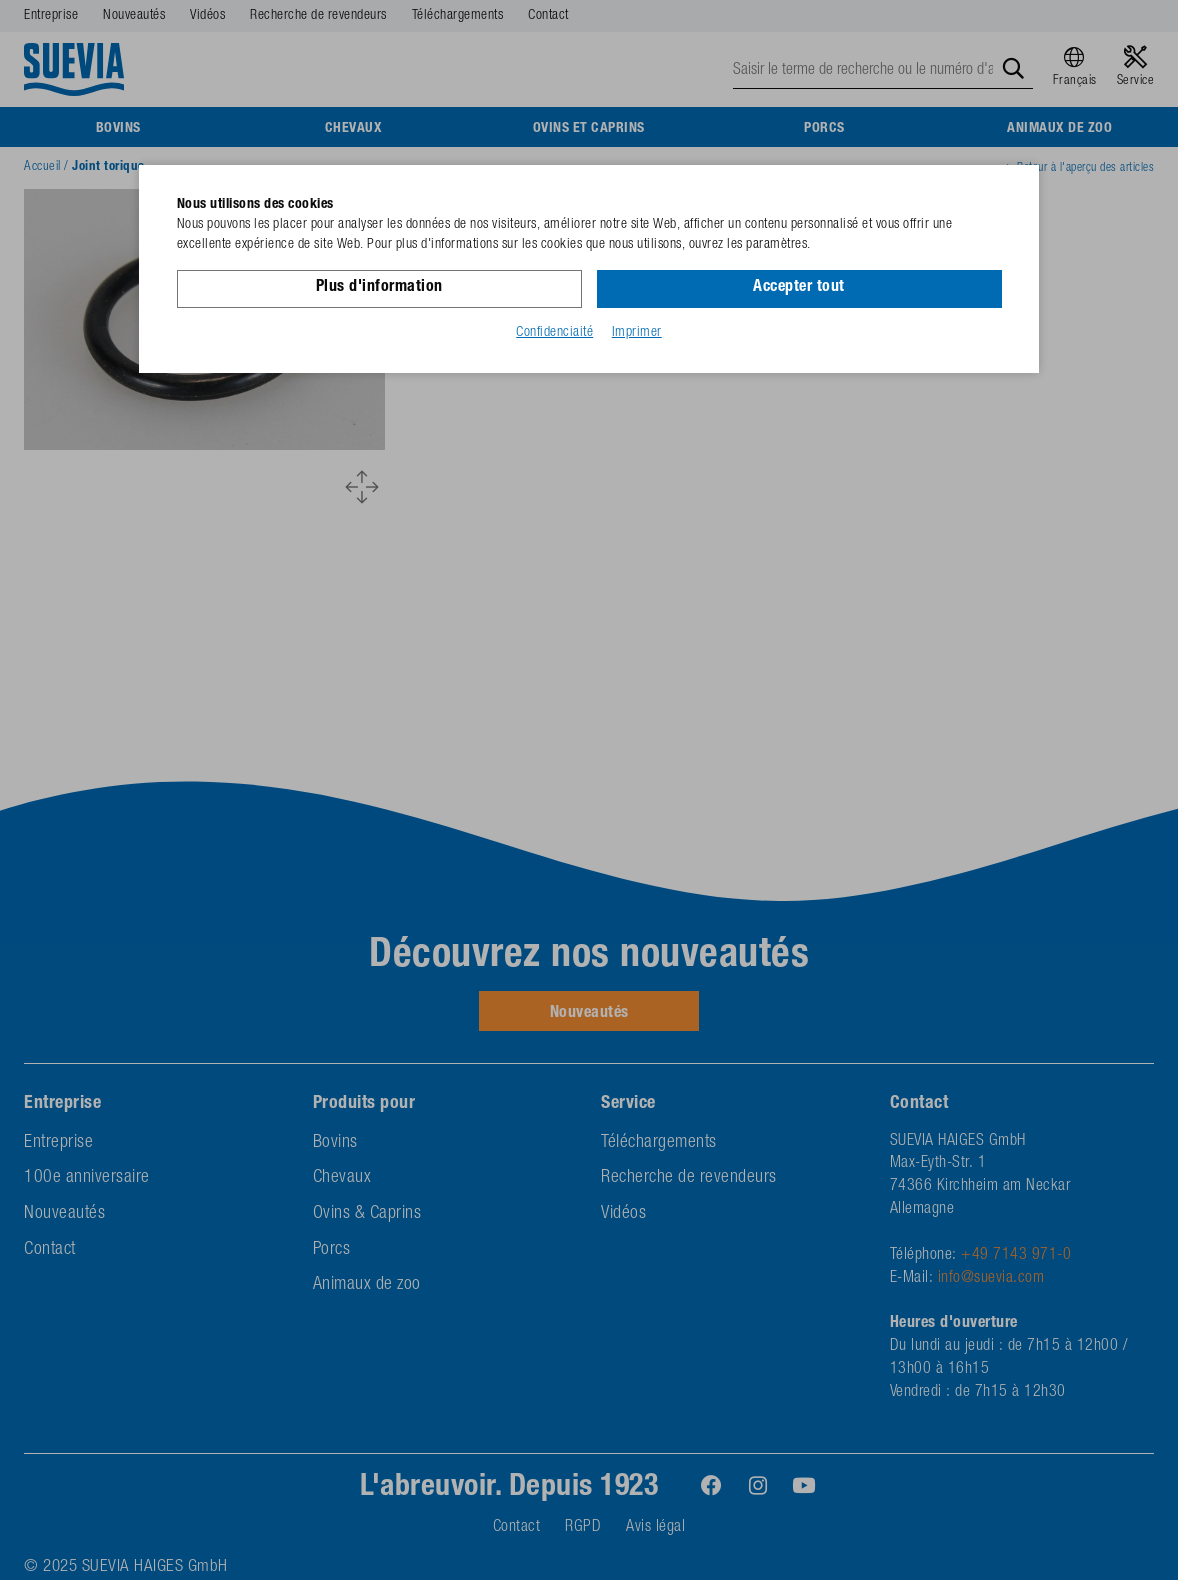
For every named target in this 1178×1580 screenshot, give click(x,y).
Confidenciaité (554, 333)
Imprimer (637, 333)
